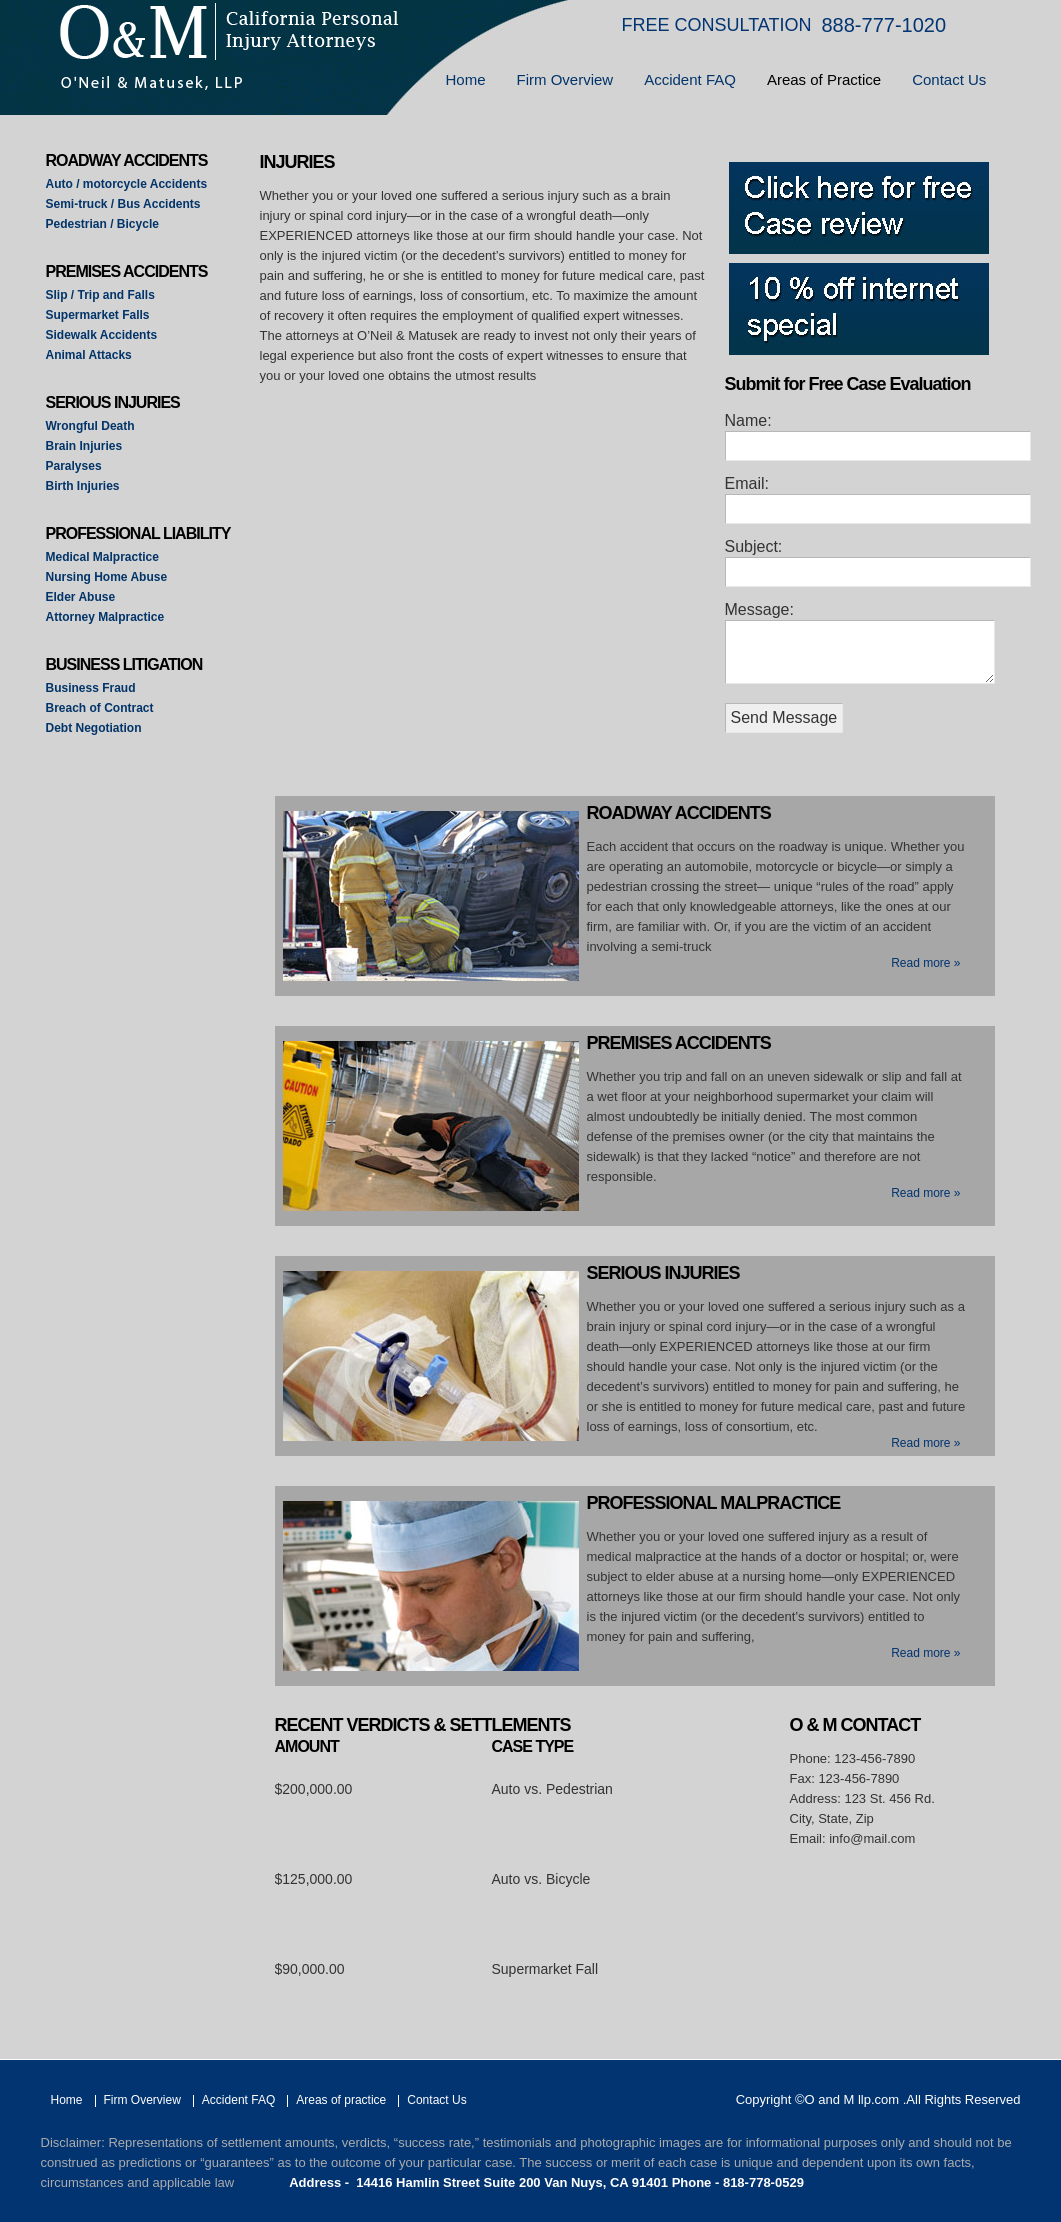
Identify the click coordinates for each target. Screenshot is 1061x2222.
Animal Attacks (89, 355)
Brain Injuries (84, 446)
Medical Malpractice (102, 557)
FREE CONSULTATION (717, 25)
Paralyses (74, 466)
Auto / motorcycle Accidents (127, 184)
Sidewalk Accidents (102, 335)
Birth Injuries (83, 486)
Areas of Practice (824, 79)
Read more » (925, 963)
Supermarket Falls (98, 315)
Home (466, 79)
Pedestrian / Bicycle (102, 224)
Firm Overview (565, 79)
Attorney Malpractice (105, 617)
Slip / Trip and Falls (100, 295)
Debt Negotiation (94, 728)
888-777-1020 (884, 25)
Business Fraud (91, 688)
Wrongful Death (90, 426)
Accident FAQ (690, 79)
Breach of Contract (100, 708)
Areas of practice (341, 2100)
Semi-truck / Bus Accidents (123, 204)
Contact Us (949, 79)
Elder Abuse (81, 597)
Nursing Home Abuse (107, 577)
